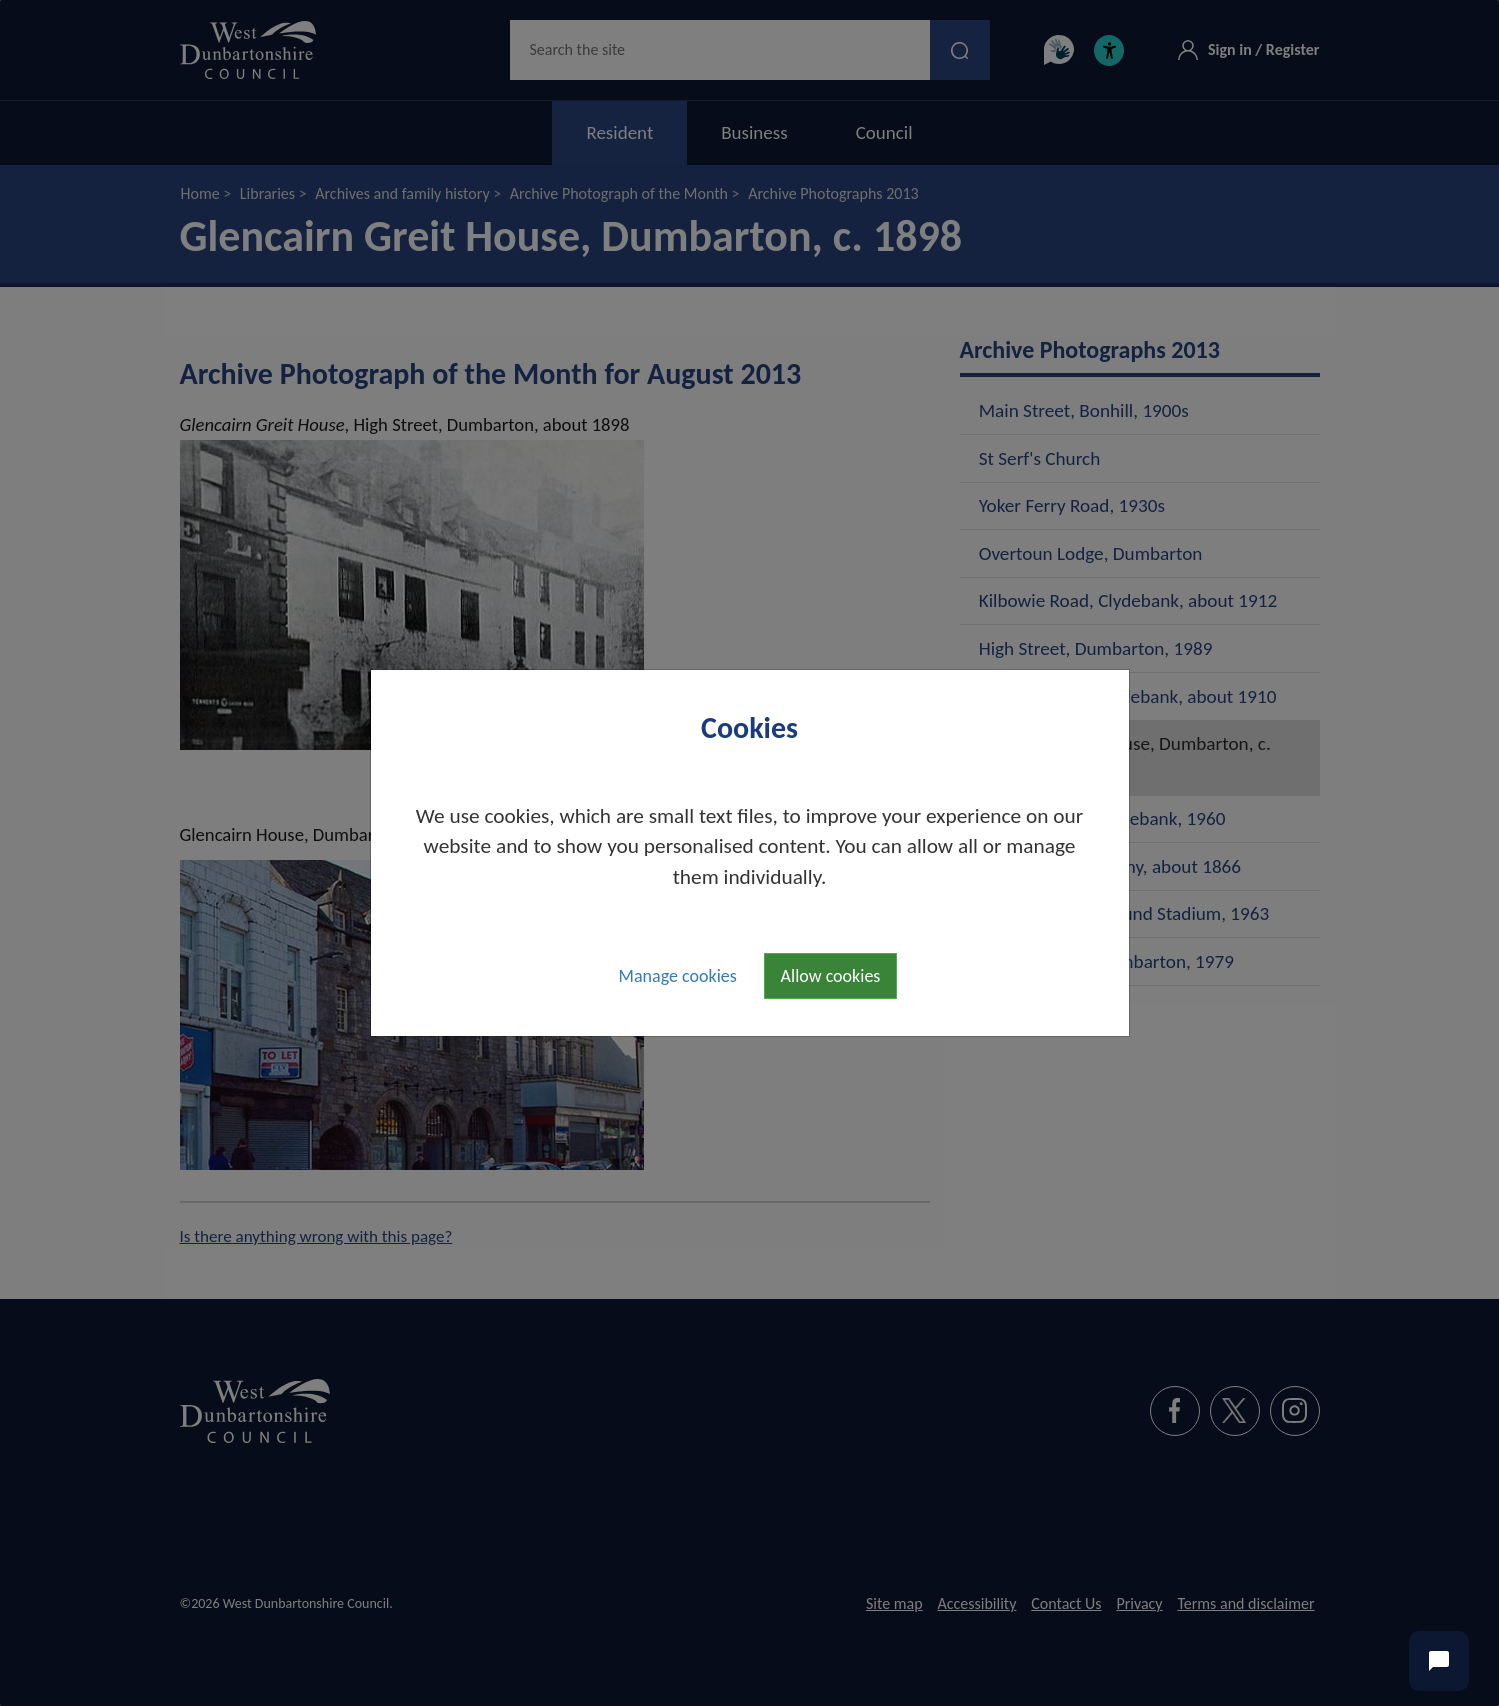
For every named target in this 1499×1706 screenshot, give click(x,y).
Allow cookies (831, 976)
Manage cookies (678, 976)
